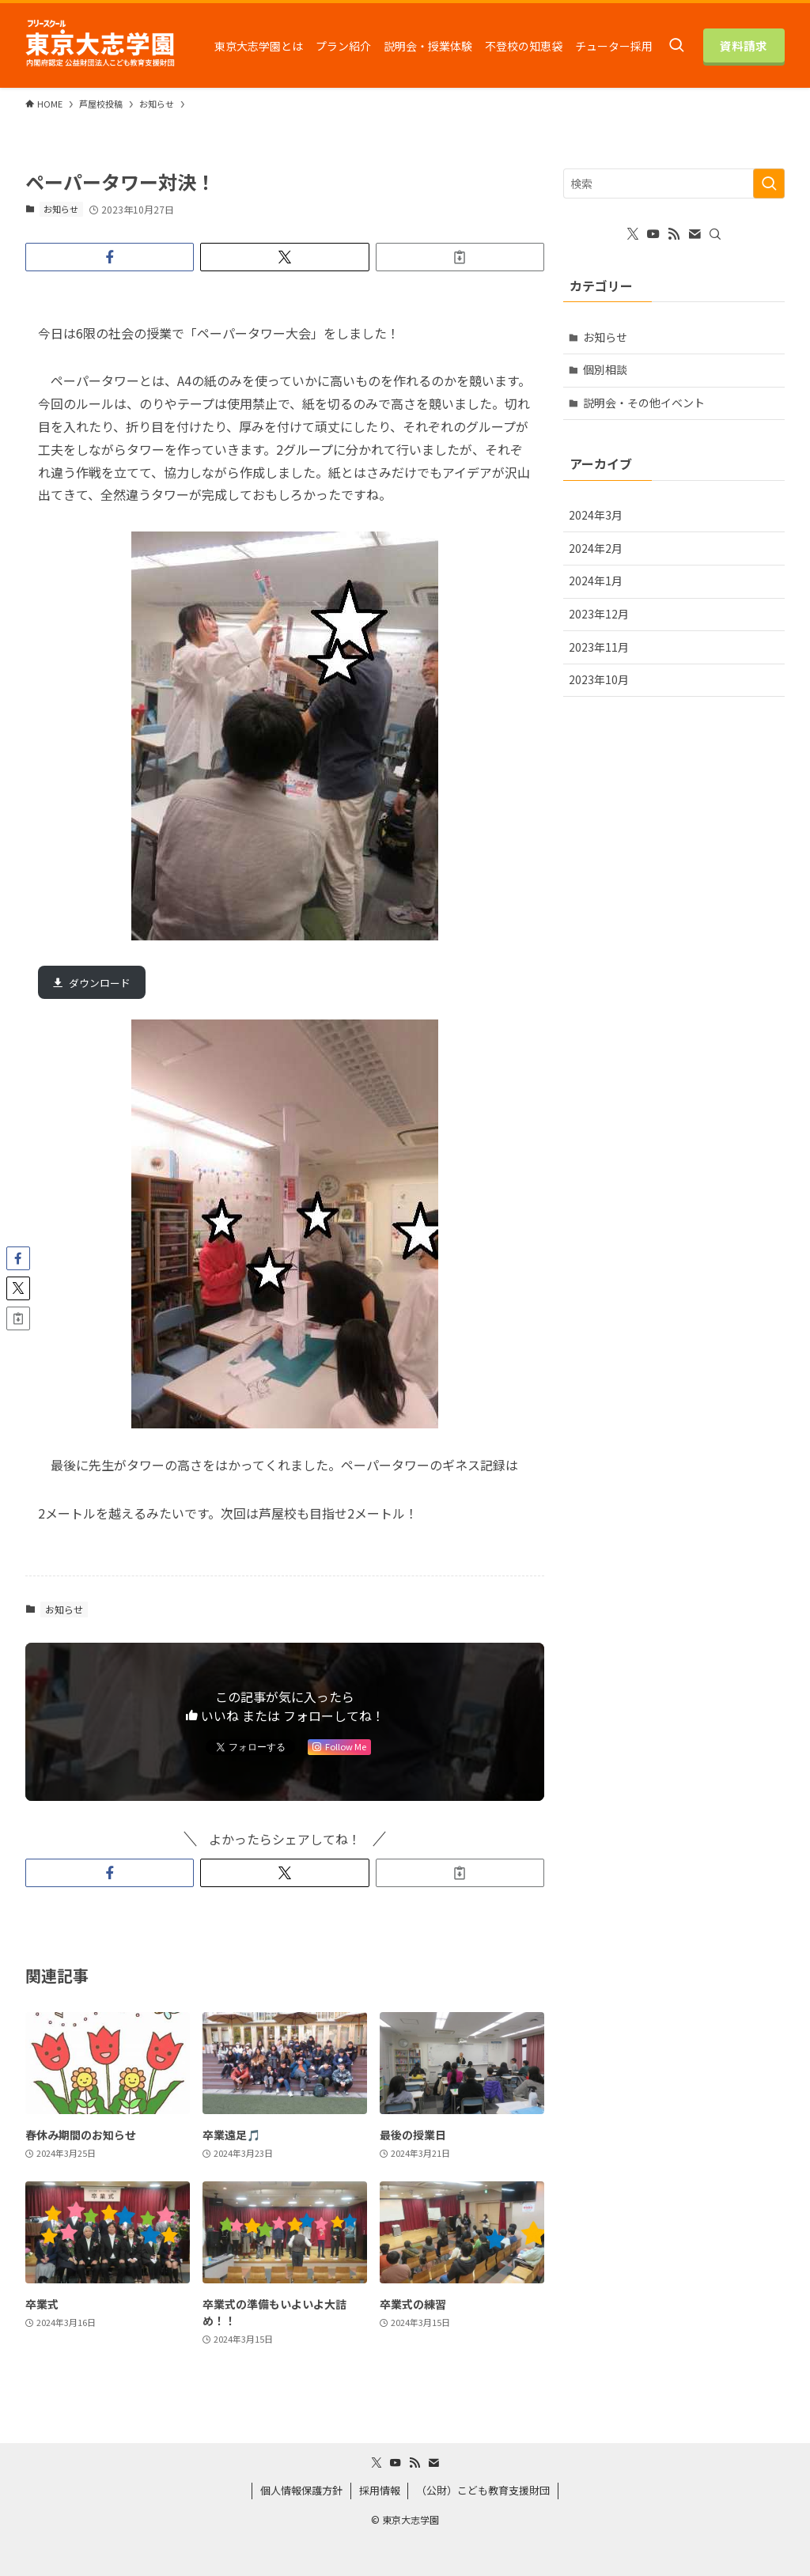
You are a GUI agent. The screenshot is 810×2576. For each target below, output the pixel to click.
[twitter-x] (633, 234)
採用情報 (379, 2490)
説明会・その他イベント (644, 402)
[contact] (694, 234)
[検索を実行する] (769, 183)
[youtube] (653, 234)
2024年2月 (596, 548)
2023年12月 (599, 614)
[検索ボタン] (676, 45)
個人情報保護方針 (301, 2490)
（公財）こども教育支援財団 (483, 2490)
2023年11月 (599, 647)
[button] (109, 257)
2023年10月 (599, 679)
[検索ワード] (674, 183)
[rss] (674, 234)
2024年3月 (596, 515)
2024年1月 (596, 580)
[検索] (715, 234)
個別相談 (605, 369)
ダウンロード (100, 982)
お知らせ (61, 208)
